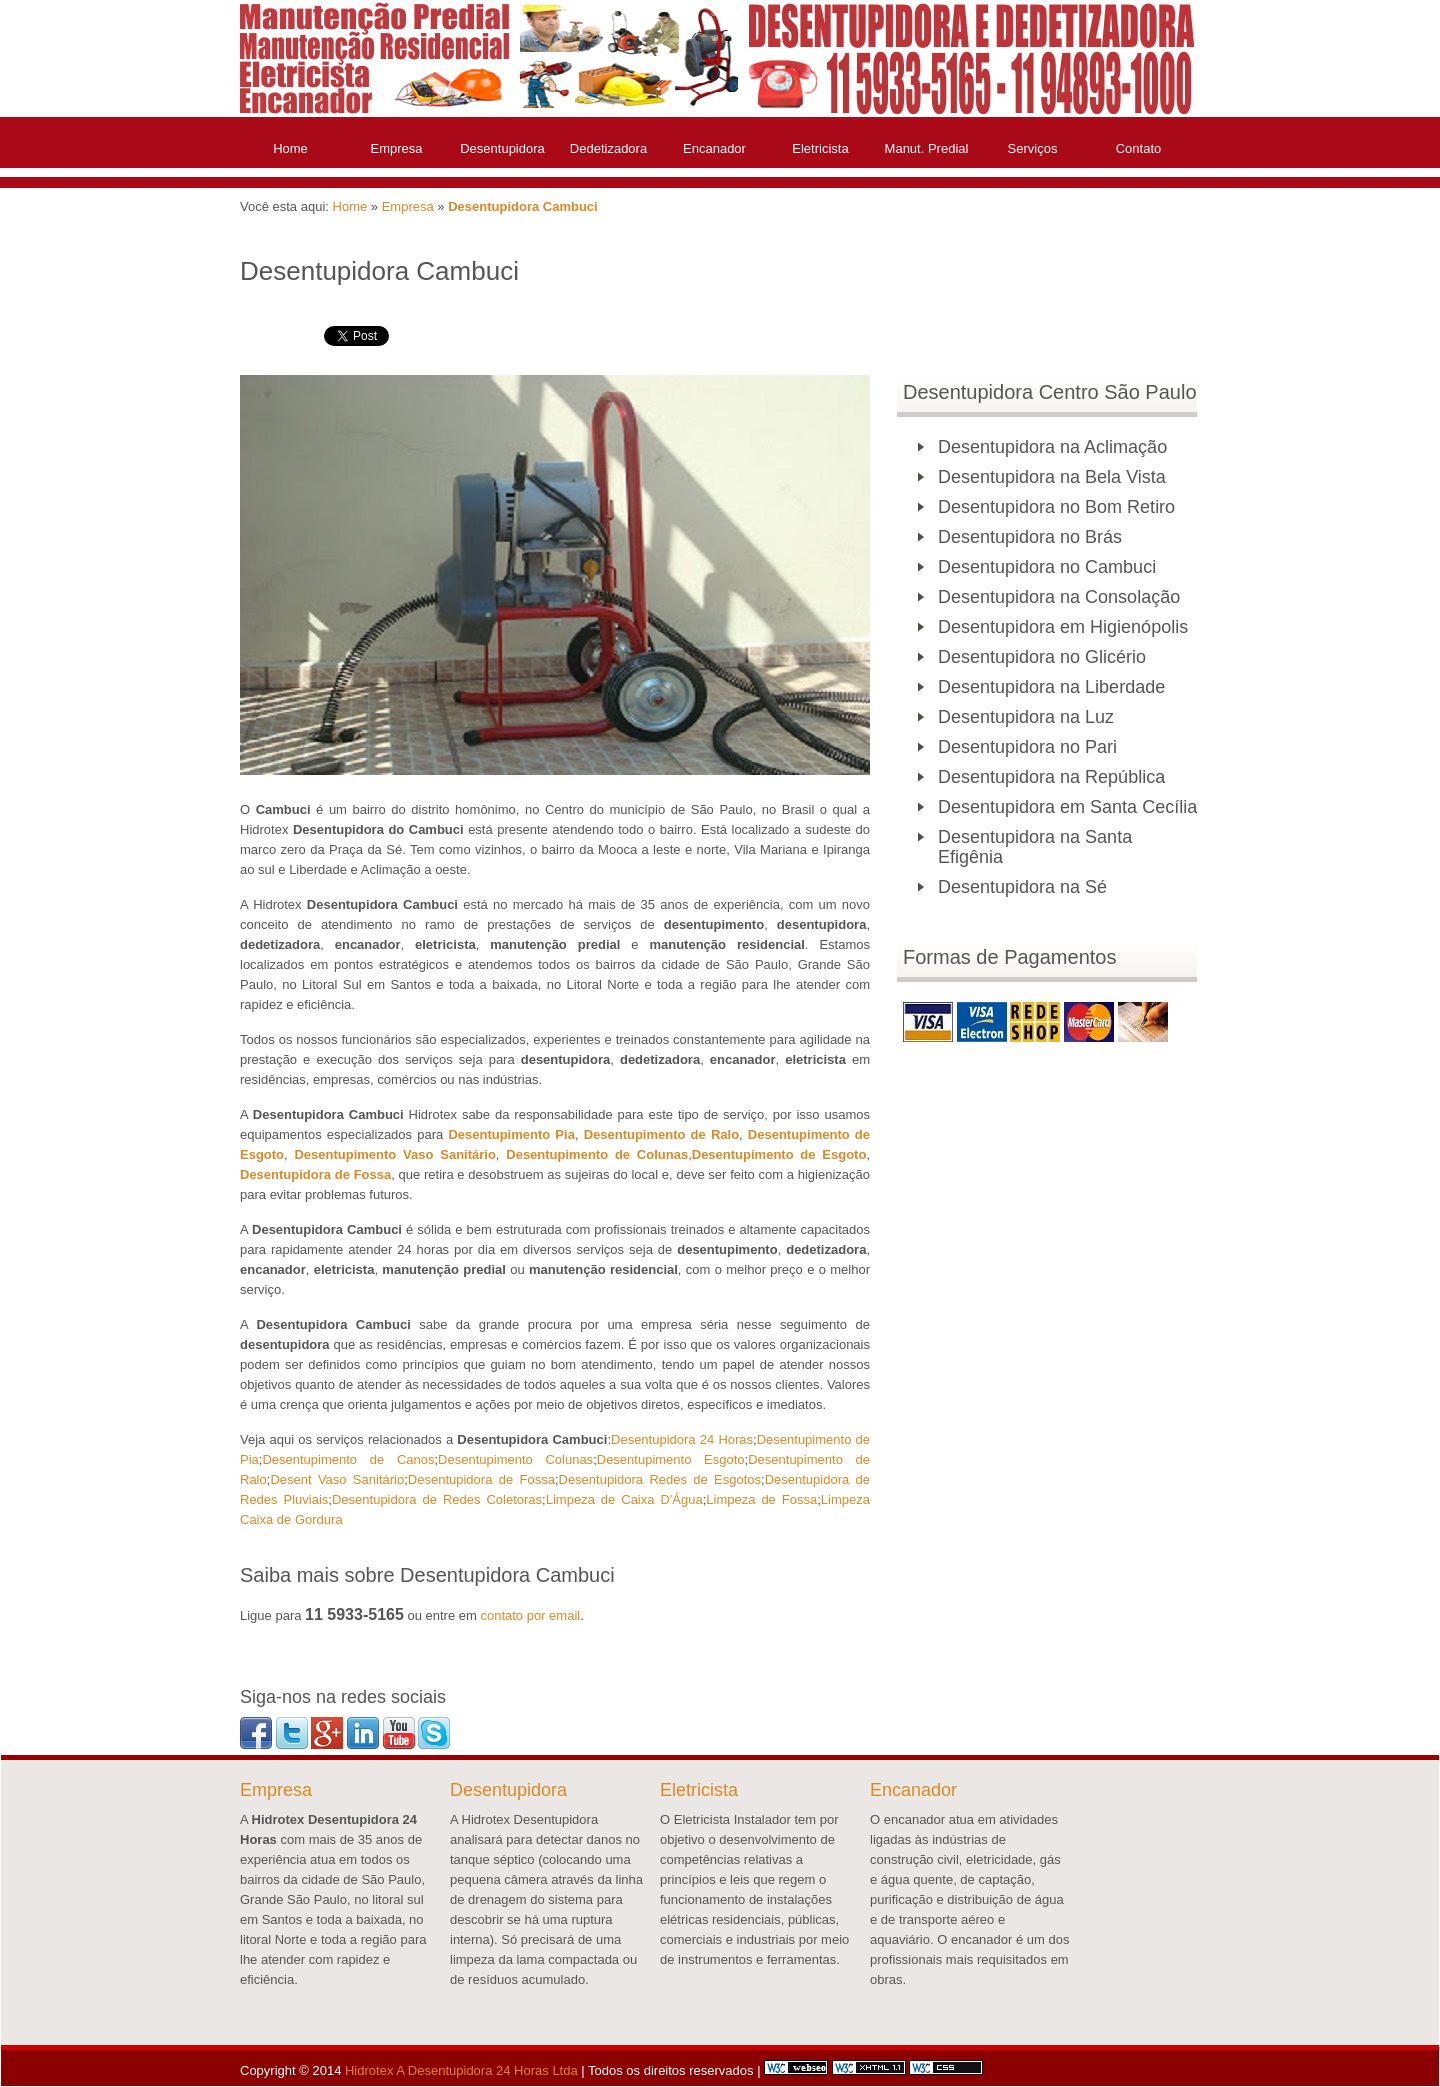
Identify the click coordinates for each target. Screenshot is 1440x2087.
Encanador (714, 148)
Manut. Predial (927, 148)
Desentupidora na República (1051, 777)
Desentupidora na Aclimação (1052, 447)
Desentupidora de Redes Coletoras (437, 1499)
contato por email (530, 1615)
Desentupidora (502, 148)
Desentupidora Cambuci (523, 206)
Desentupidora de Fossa (481, 1479)
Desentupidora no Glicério (1042, 657)
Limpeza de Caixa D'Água (624, 1499)
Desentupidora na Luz (1026, 717)
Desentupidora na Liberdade (1051, 687)
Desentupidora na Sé (1022, 887)
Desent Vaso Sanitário (337, 1479)
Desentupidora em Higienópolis (1063, 627)
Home (290, 148)
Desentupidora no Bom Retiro (1056, 507)
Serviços (1033, 148)
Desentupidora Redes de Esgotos (660, 1479)
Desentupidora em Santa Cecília (1067, 807)
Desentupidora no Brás (1030, 537)
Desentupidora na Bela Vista (1052, 477)
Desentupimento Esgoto (671, 1459)
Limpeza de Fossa (761, 1499)
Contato (1139, 148)
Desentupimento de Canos (348, 1459)
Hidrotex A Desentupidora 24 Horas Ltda (461, 2070)
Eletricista (820, 148)
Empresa (396, 148)
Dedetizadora (608, 148)
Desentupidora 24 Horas (682, 1439)
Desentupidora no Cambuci (1047, 567)
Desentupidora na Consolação (1059, 597)
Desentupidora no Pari (1027, 747)
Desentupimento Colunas (515, 1459)
